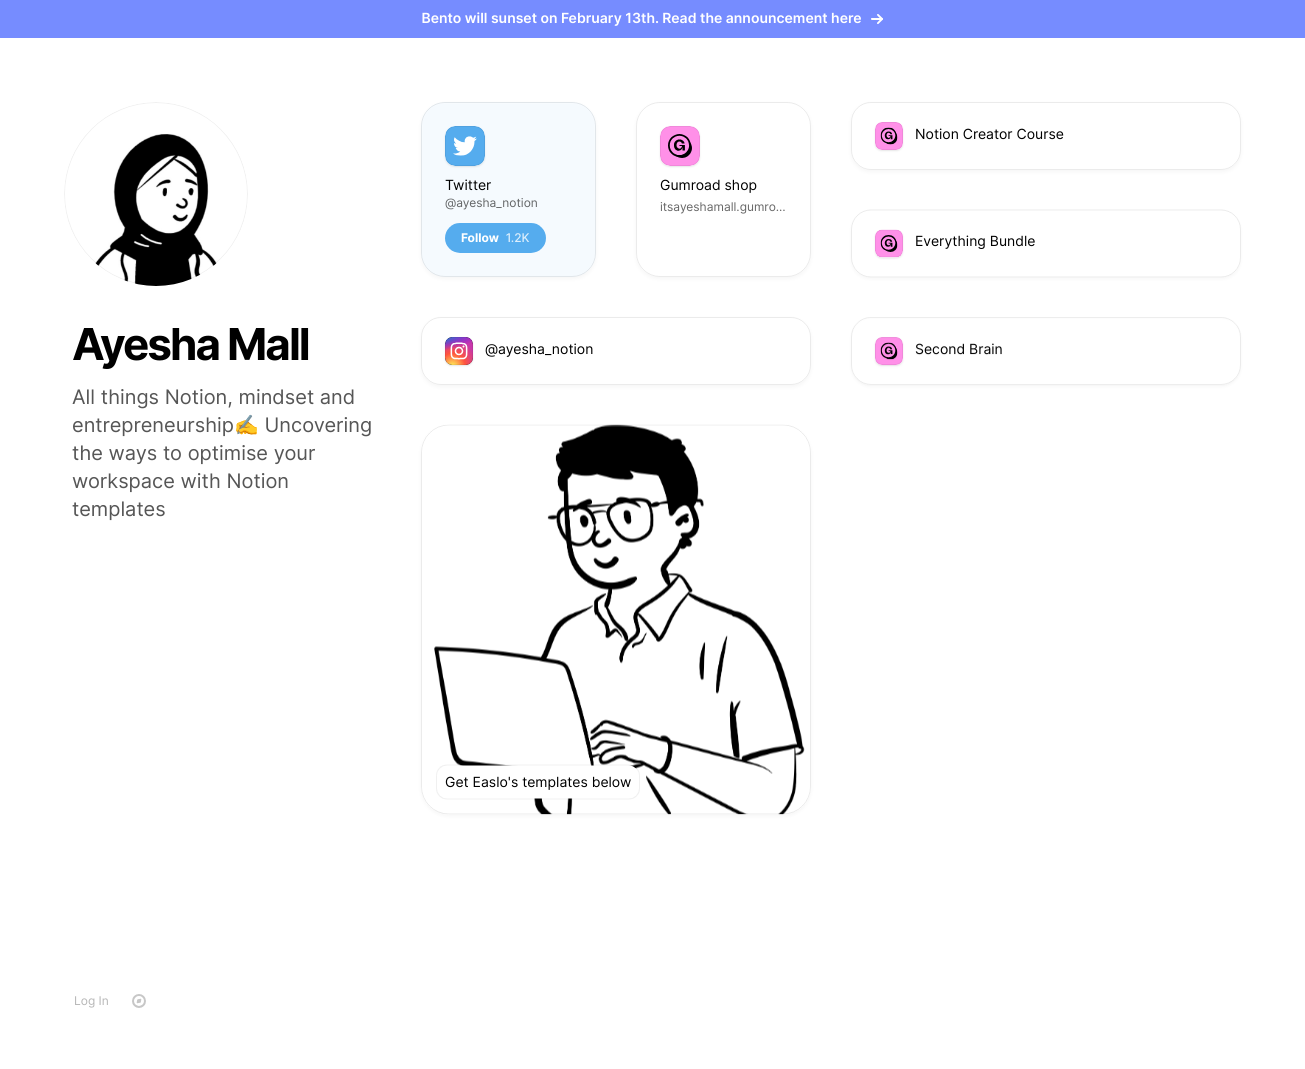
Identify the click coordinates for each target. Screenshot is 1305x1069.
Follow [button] (495, 237)
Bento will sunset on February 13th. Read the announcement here (653, 18)
